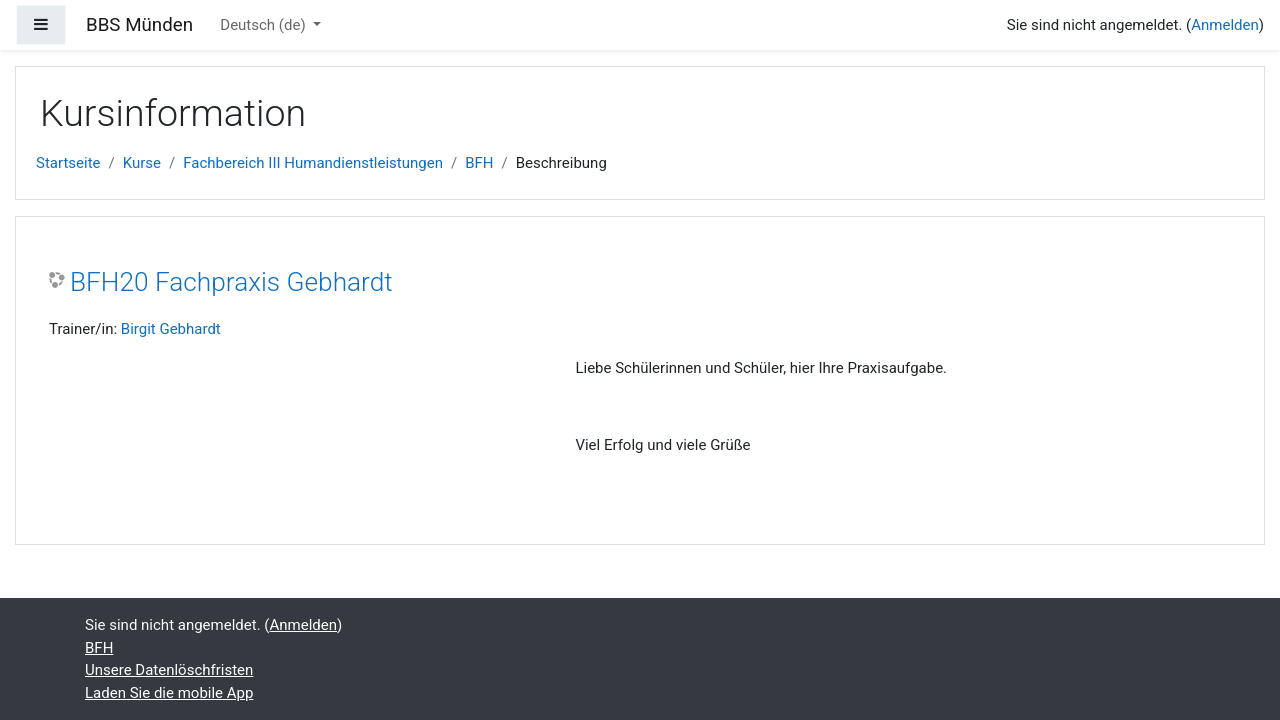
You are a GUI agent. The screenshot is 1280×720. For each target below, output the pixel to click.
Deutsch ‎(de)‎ (264, 25)
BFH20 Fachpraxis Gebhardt (231, 282)
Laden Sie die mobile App (169, 693)
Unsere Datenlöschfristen (169, 670)
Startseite (68, 163)
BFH (479, 163)
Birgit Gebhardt (171, 329)
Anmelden (1225, 25)
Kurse (142, 163)
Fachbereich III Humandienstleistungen (313, 163)
